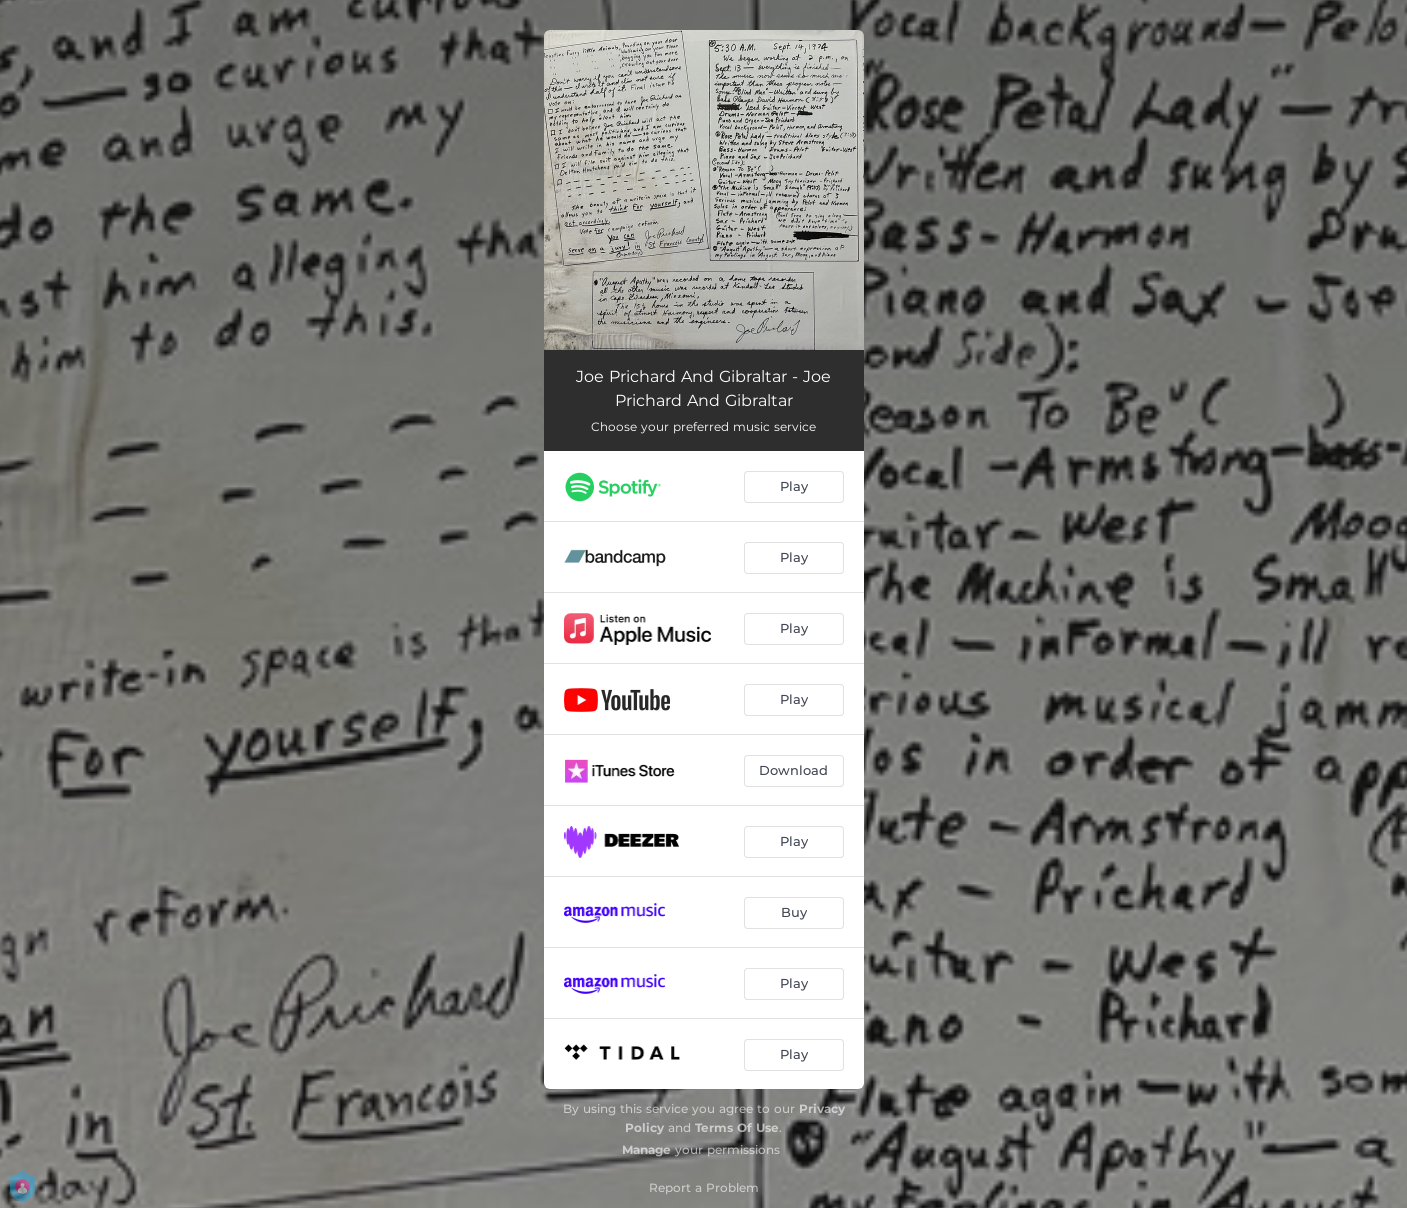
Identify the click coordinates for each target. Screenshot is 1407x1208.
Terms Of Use (737, 1127)
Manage (646, 1149)
